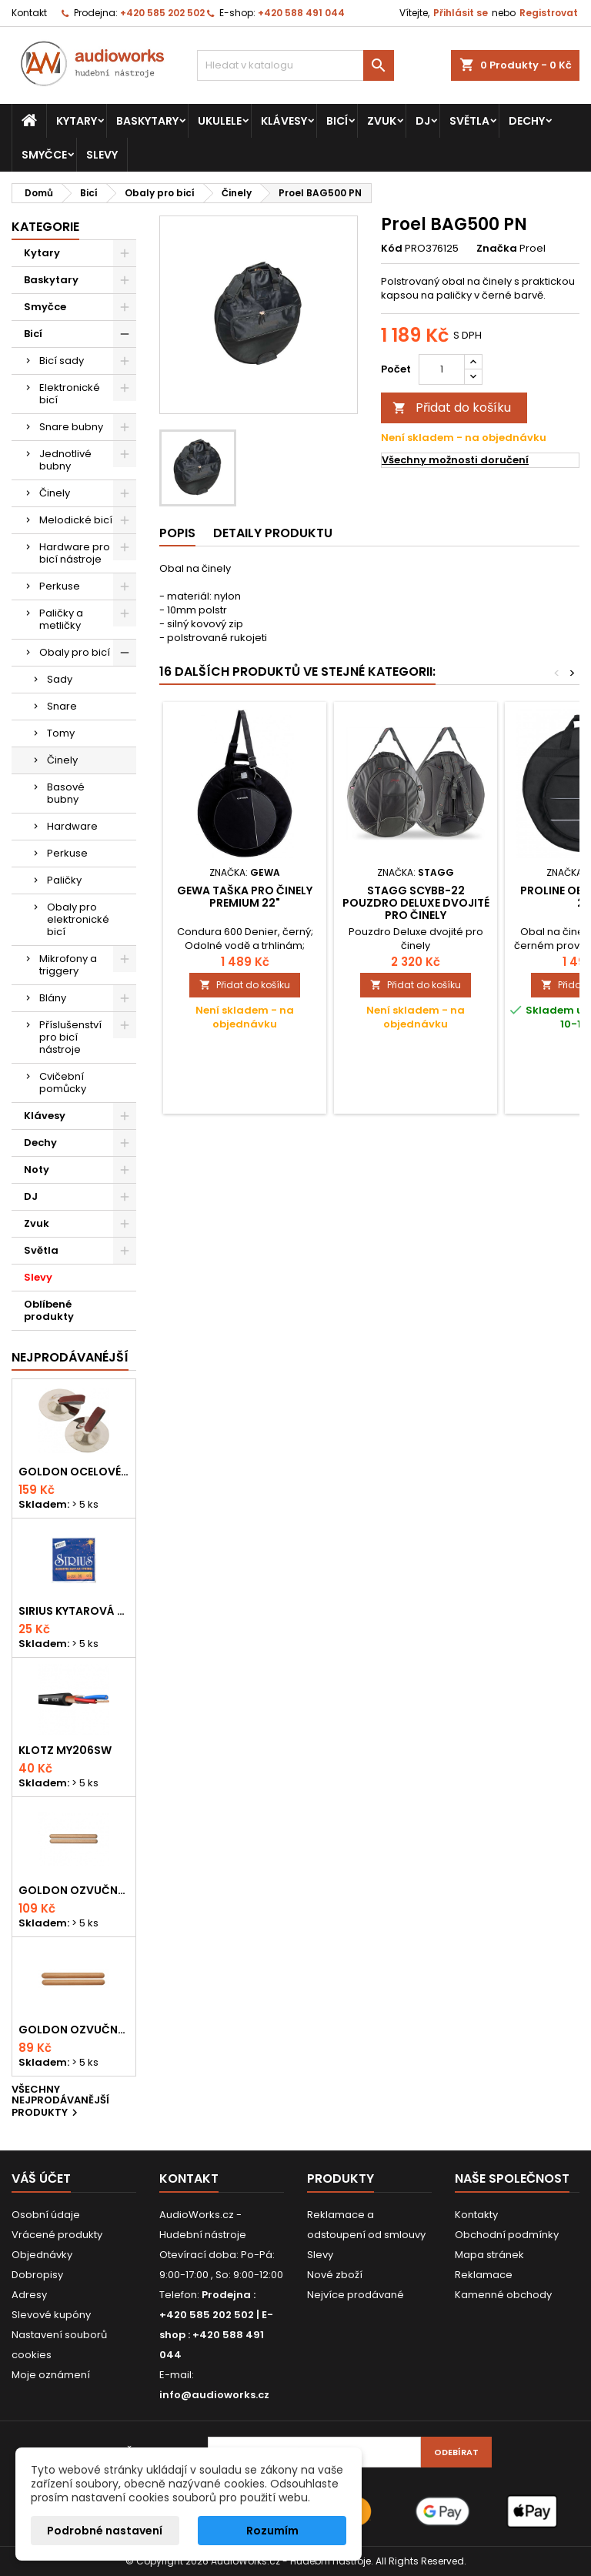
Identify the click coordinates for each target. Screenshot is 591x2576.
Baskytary (147, 121)
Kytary (76, 121)
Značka (496, 249)
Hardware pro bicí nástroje (74, 553)
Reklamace (484, 2274)
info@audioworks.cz (214, 2394)
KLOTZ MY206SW (65, 1750)
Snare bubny (71, 426)
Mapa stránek (489, 2254)
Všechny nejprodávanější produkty (60, 2102)
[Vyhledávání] (295, 65)
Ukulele (220, 121)
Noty (36, 1169)
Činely (54, 493)
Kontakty (476, 2214)
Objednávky (42, 2254)
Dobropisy (37, 2274)
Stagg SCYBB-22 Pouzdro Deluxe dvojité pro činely (415, 903)
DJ (423, 121)
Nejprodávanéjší (70, 1357)
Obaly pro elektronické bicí (78, 919)
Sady (59, 679)
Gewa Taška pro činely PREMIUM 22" (244, 896)
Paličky (64, 880)
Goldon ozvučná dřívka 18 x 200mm (73, 1890)
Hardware (72, 826)
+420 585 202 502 (162, 12)
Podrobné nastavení (104, 2530)
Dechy (527, 121)
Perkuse (59, 586)
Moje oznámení (51, 2374)
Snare (62, 706)
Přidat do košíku (451, 407)
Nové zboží (334, 2274)
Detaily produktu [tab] (272, 533)
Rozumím (272, 2530)
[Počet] (442, 369)
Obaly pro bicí (74, 652)
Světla (469, 121)
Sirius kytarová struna (73, 1611)
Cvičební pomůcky (62, 1082)
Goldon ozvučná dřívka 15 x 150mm (73, 2029)
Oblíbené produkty (49, 1310)
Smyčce (44, 154)
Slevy (102, 154)
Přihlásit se (460, 12)
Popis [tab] (177, 533)
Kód (391, 249)
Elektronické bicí (69, 393)
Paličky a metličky (61, 619)
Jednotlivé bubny (65, 459)
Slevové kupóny (51, 2314)
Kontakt (29, 12)
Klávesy (284, 121)
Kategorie (45, 227)
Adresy (29, 2294)
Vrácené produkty (57, 2234)
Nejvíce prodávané (355, 2294)
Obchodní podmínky (507, 2234)
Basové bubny (66, 793)
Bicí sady (61, 360)
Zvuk (381, 121)
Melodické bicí (75, 520)
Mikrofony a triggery (68, 964)
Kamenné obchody (503, 2294)
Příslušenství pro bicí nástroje (70, 1037)
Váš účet (41, 2178)
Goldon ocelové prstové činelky (73, 1471)
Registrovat (548, 12)
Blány (52, 998)
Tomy (61, 733)
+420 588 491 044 (301, 12)
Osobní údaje (46, 2214)
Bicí (337, 121)
